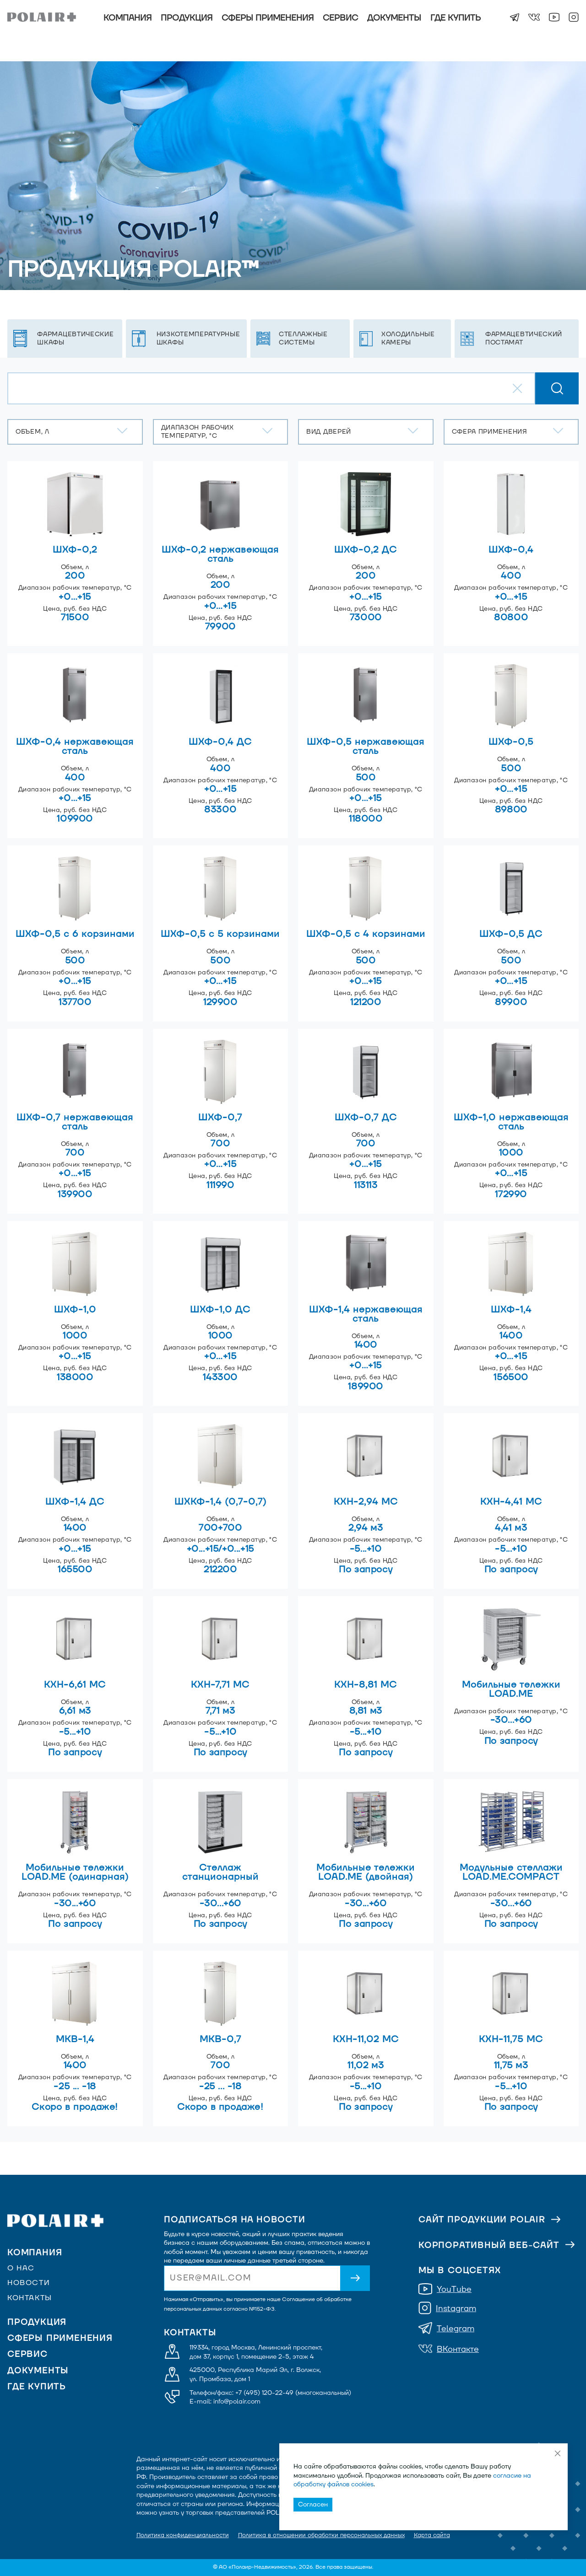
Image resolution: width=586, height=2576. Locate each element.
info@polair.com (236, 2401)
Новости (28, 2283)
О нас (21, 2268)
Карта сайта (432, 2535)
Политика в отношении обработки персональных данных (321, 2535)
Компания (127, 18)
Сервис (340, 18)
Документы (394, 18)
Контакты (29, 2298)
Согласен (313, 2504)
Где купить (455, 18)
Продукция (186, 18)
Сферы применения (268, 18)
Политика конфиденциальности (182, 2535)
